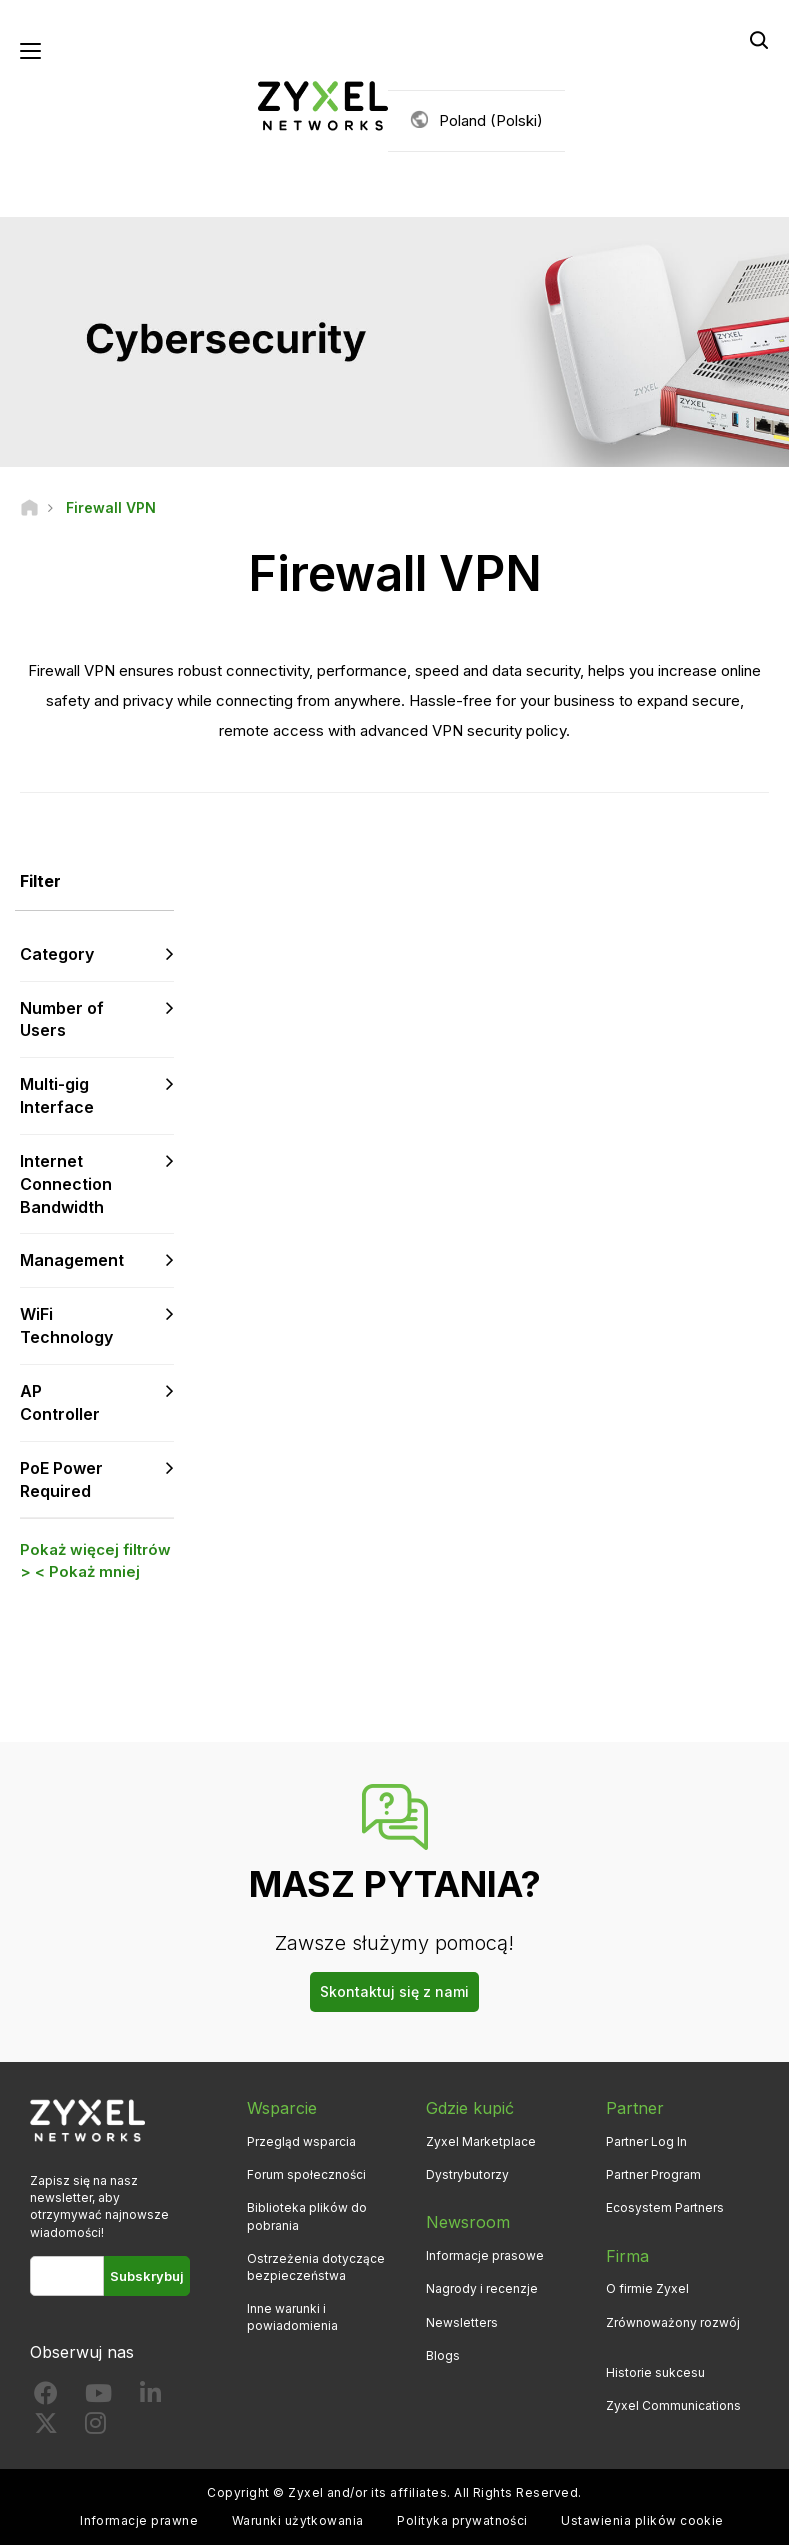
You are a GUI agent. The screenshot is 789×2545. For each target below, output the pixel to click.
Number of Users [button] (62, 1019)
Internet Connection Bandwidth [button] (66, 1184)
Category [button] (57, 954)
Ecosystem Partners (665, 2207)
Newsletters (462, 2322)
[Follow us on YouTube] (98, 2397)
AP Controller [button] (60, 1402)
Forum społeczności (306, 2174)
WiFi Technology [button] (66, 1325)
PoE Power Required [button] (61, 1479)
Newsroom (468, 2222)
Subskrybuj (147, 2276)
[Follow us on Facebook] (46, 2397)
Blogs (443, 2355)
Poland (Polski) (491, 120)
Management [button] (72, 1260)
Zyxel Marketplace (481, 2141)
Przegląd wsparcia (301, 2141)
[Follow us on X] (46, 2427)
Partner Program (653, 2174)
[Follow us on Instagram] (95, 2427)
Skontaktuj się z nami (394, 1991)
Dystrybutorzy (467, 2174)
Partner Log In (646, 2141)
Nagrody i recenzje (482, 2288)
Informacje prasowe (485, 2255)
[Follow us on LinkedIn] (150, 2397)
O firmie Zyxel (647, 2288)
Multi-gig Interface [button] (57, 1095)
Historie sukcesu (655, 2372)
